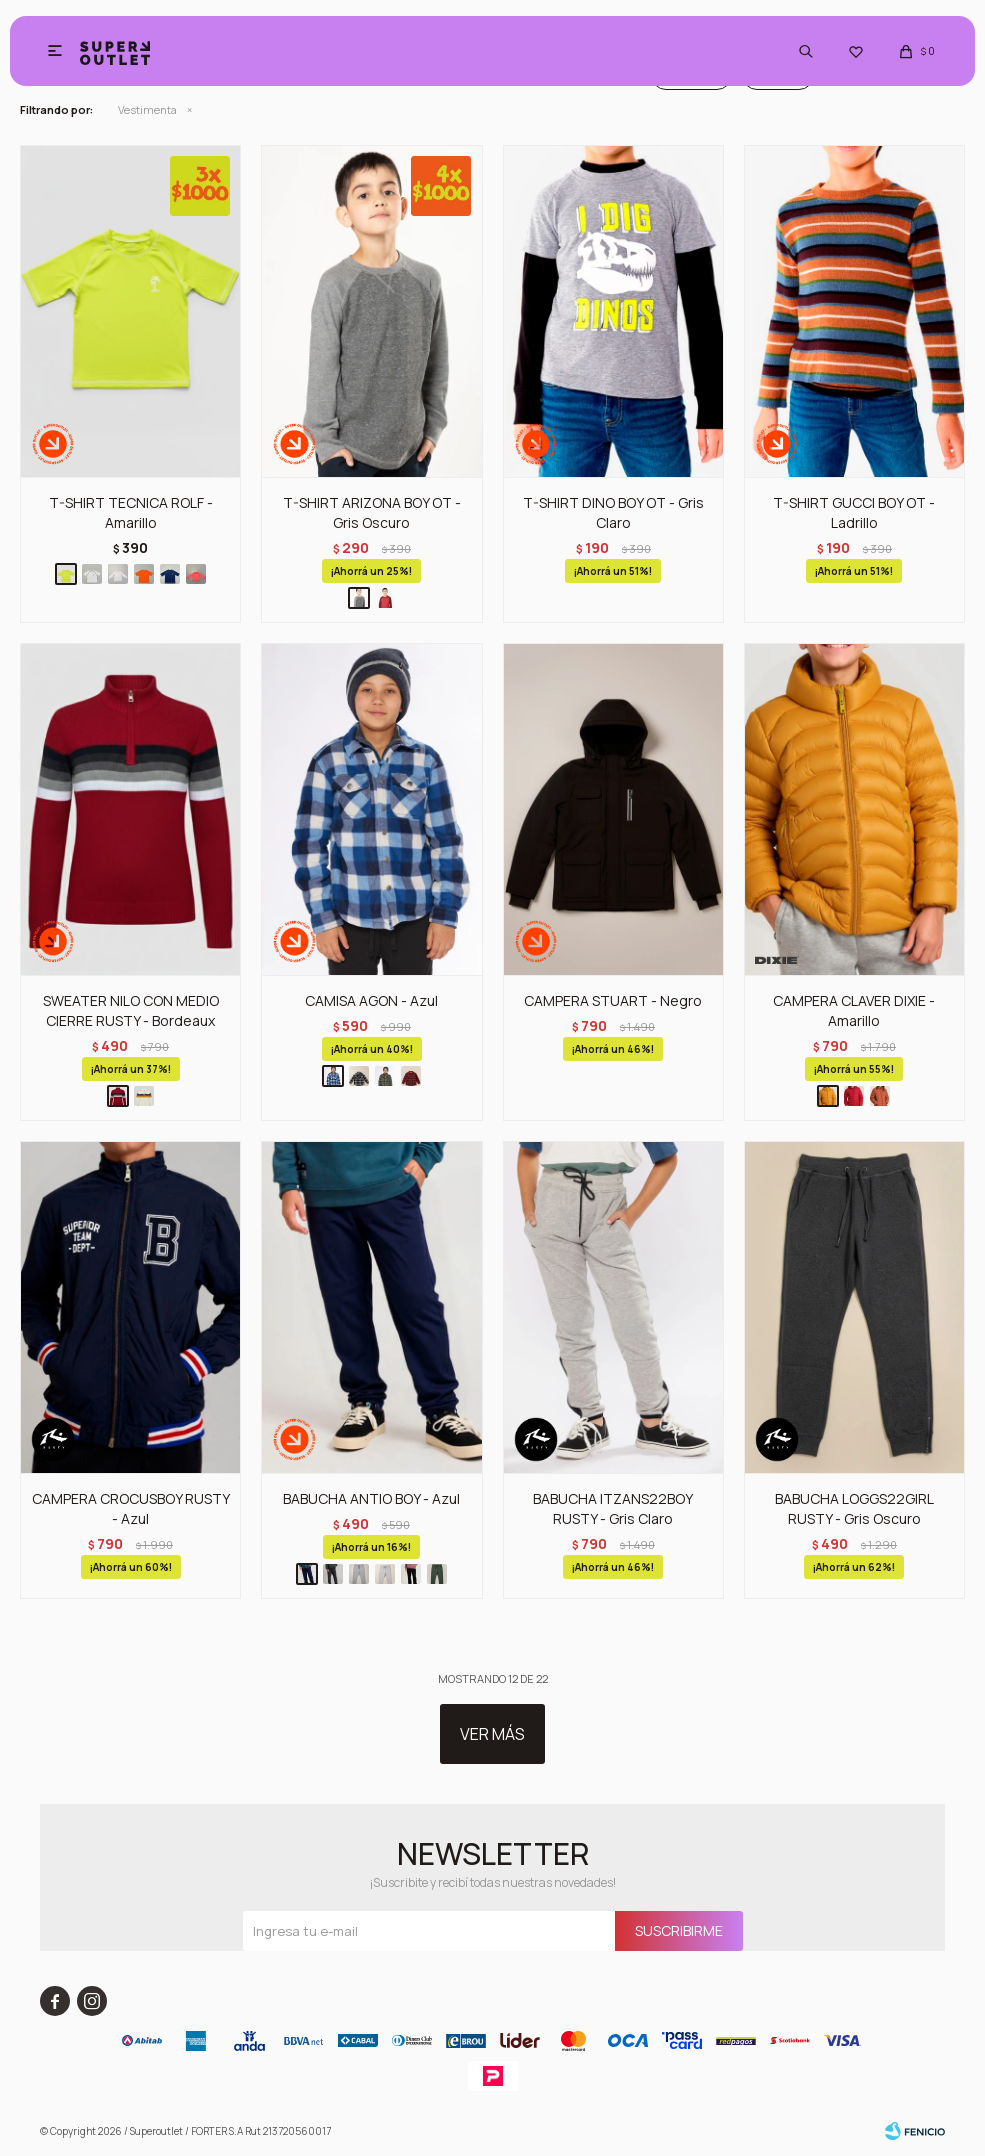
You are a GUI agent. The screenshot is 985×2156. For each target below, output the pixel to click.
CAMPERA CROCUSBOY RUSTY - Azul (131, 1508)
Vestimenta (147, 109)
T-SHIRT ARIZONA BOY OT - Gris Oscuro (372, 512)
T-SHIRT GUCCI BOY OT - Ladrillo (854, 512)
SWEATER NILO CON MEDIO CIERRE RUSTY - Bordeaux (131, 1010)
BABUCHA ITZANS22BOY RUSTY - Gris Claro (613, 1508)
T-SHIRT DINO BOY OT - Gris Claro (613, 512)
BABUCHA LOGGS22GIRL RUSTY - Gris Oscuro (854, 1508)
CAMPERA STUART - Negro (613, 1000)
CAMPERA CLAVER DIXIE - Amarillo (854, 1010)
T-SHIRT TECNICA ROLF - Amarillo (131, 512)
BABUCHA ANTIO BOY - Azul (371, 1498)
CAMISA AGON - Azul (371, 1000)
